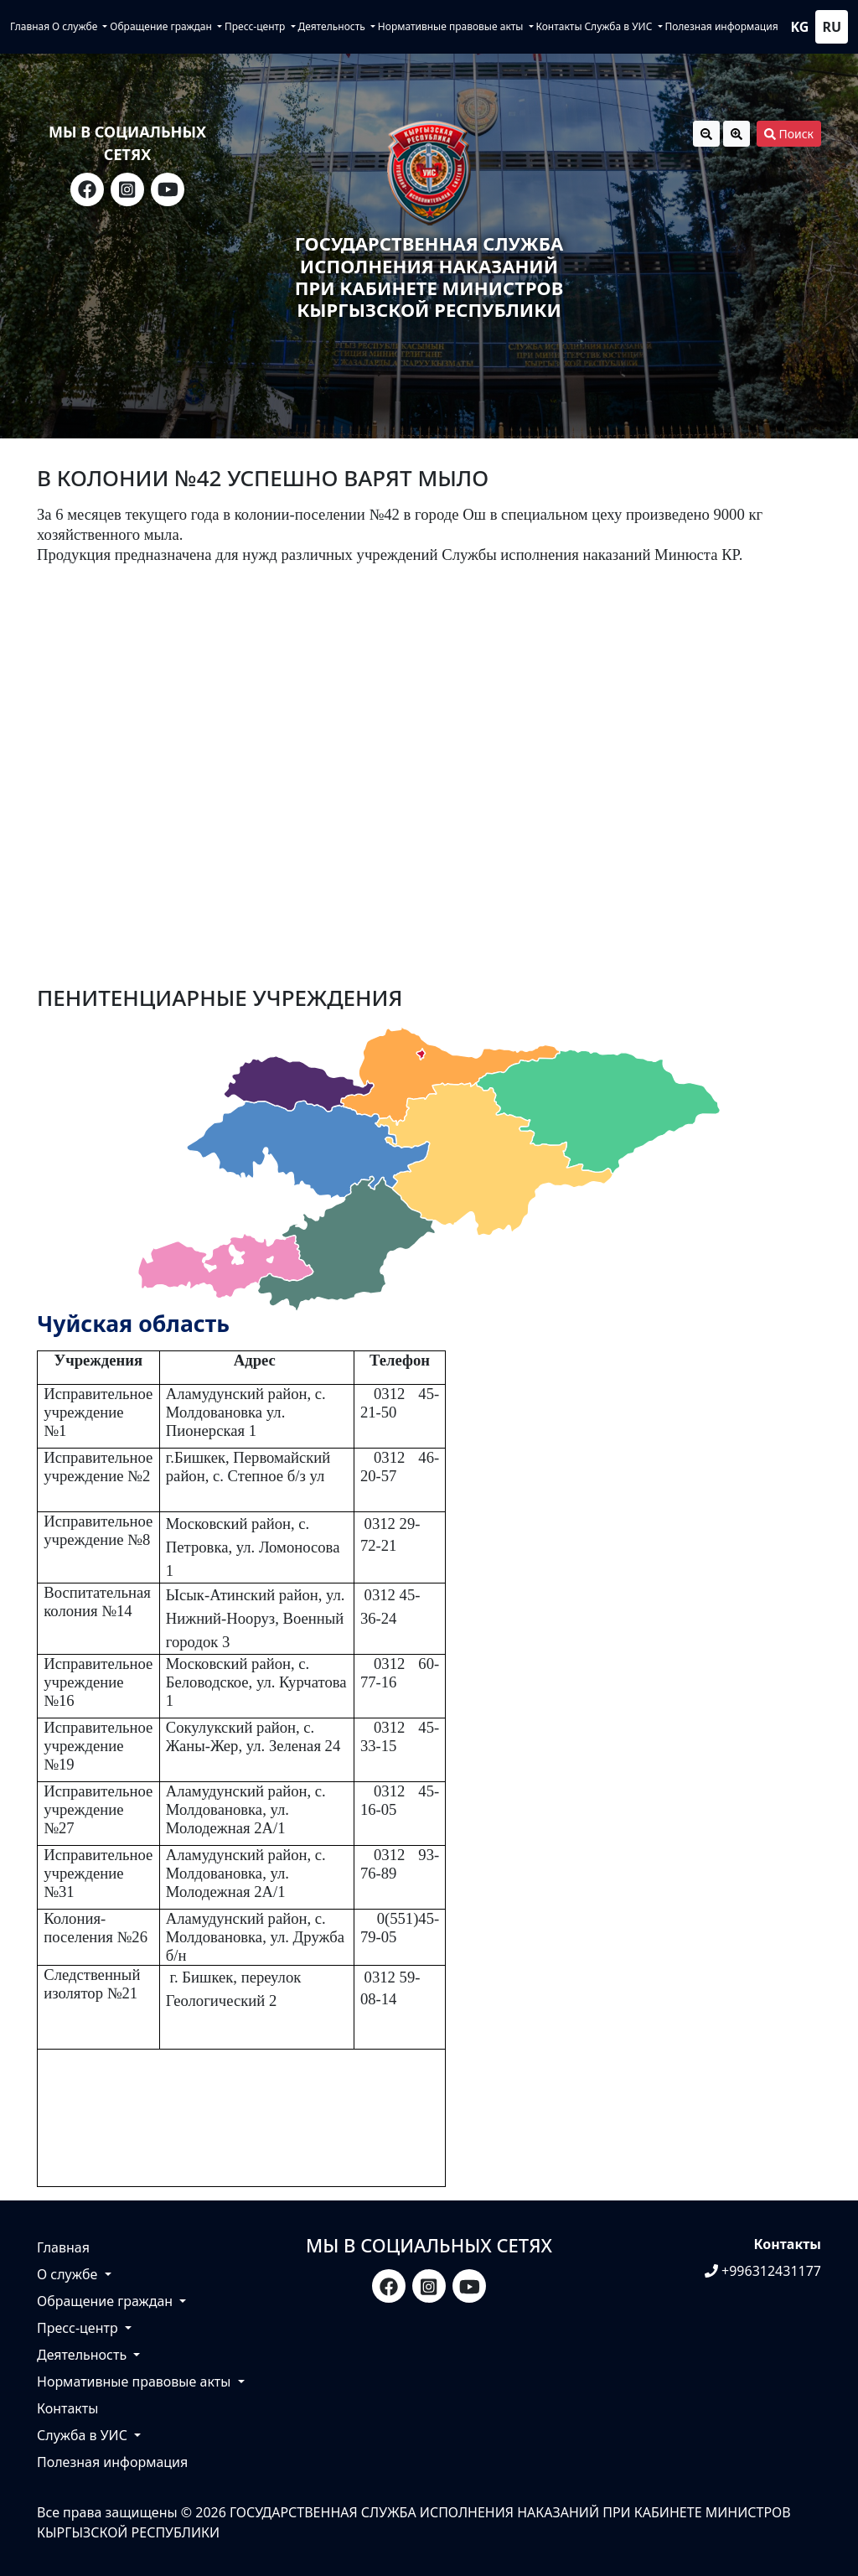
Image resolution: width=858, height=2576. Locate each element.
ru (831, 27)
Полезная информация (721, 26)
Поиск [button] (789, 134)
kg (800, 27)
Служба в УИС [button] (619, 26)
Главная (29, 26)
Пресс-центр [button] (256, 26)
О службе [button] (76, 26)
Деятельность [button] (332, 26)
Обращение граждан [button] (162, 26)
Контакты (558, 26)
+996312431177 (763, 2271)
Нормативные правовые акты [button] (452, 26)
